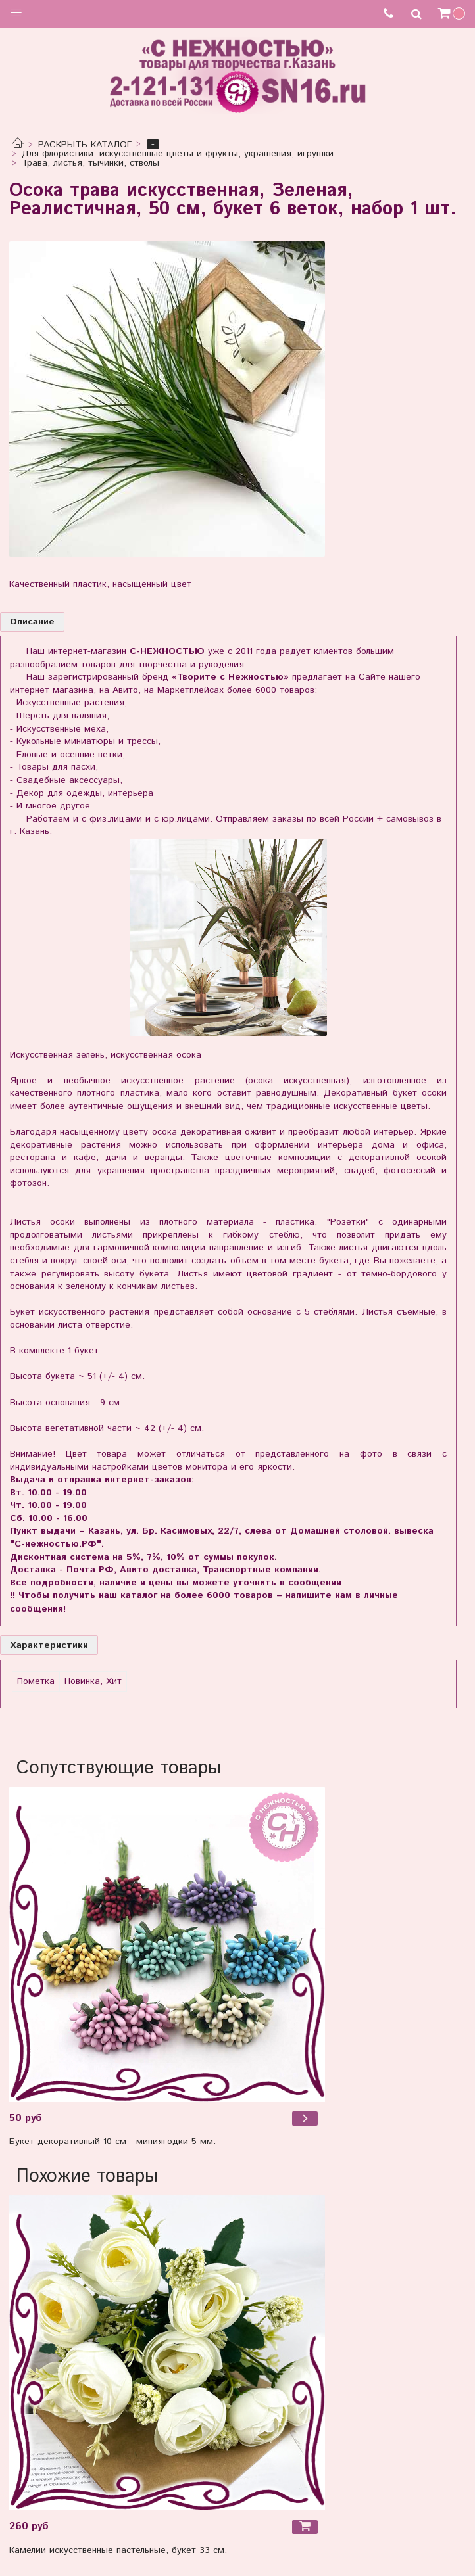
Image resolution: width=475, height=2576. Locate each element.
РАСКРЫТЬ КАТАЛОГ (85, 144)
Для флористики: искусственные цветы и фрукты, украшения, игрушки (178, 153)
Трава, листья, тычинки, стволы (90, 163)
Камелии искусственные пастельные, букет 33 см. (118, 2550)
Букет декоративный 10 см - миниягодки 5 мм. (112, 2141)
